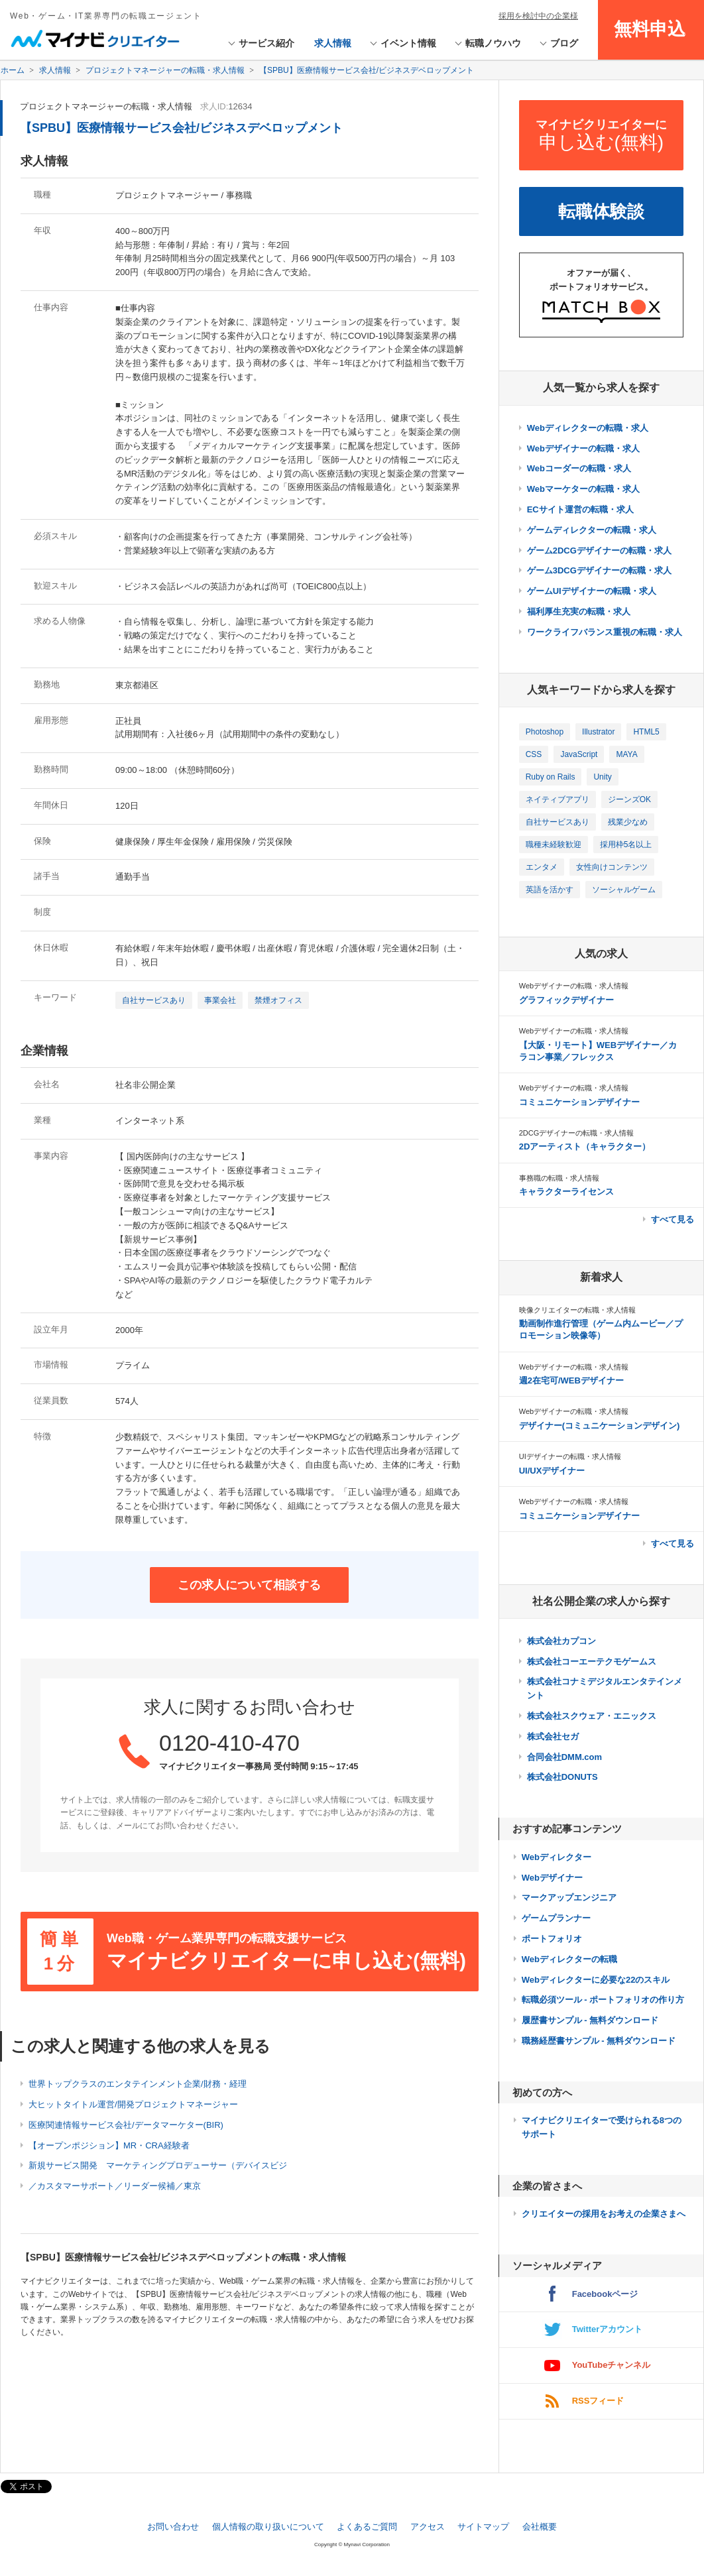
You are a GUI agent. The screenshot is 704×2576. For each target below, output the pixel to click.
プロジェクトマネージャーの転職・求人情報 (106, 106)
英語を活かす (549, 889)
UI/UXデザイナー (552, 1471)
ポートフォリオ (552, 1939)
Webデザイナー (552, 1878)
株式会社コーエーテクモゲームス (591, 1662)
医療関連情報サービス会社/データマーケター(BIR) (126, 2125)
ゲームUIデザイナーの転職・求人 (591, 591)
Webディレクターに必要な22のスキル (596, 1980)
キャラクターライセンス (566, 1192)
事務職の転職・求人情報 (559, 1178)
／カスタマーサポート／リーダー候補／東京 (115, 2186)
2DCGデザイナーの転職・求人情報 (576, 1133)
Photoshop (544, 731)
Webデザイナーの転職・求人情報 (573, 986)
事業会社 (220, 1000)
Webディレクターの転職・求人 (587, 428)
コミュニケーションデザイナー (579, 1102)
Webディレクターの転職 (569, 1959)
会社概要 (539, 2527)
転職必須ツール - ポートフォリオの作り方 (603, 2000)
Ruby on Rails (550, 777)
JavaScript (578, 754)
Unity (602, 777)
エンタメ (541, 867)
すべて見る (672, 1219)
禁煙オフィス (278, 1000)
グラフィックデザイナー (566, 1000)
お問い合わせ (173, 2527)
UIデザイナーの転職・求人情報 (570, 1456)
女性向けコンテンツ (612, 867)
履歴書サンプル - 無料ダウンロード (590, 2020)
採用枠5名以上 (626, 844)
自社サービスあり (154, 1000)
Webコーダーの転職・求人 (579, 468)
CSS (534, 754)
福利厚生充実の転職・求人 (578, 611)
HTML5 (646, 731)
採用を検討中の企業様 (538, 16)
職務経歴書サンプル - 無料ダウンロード (599, 2041)
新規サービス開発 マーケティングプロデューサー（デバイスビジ (158, 2165)
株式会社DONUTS (562, 1777)
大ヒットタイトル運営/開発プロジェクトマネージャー (133, 2104)
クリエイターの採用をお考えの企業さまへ (603, 2214)
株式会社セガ (553, 1736)
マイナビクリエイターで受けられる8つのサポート (601, 2127)
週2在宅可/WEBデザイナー (571, 1380)
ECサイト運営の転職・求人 (580, 509)
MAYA (626, 754)
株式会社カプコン (561, 1641)
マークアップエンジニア (569, 1898)
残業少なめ (628, 822)
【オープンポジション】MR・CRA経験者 (109, 2145)
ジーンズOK (629, 799)
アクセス (427, 2527)
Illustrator (598, 731)
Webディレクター (556, 1857)
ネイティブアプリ (557, 799)
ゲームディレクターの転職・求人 (591, 530)
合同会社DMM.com (564, 1757)
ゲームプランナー (556, 1918)
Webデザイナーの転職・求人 (583, 448)
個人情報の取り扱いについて (268, 2527)
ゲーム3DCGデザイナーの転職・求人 (599, 570)
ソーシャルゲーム (624, 889)
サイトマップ (483, 2527)
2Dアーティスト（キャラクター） (585, 1146)
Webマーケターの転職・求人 (583, 489)
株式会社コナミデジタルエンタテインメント (604, 1688)
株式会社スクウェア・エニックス (591, 1716)
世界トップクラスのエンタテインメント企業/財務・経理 (138, 2084)
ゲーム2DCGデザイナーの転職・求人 (599, 551)
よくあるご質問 (367, 2527)
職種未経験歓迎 (553, 844)
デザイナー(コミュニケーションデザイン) (599, 1426)
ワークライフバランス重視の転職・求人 (604, 632)
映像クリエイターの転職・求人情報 (577, 1310)
